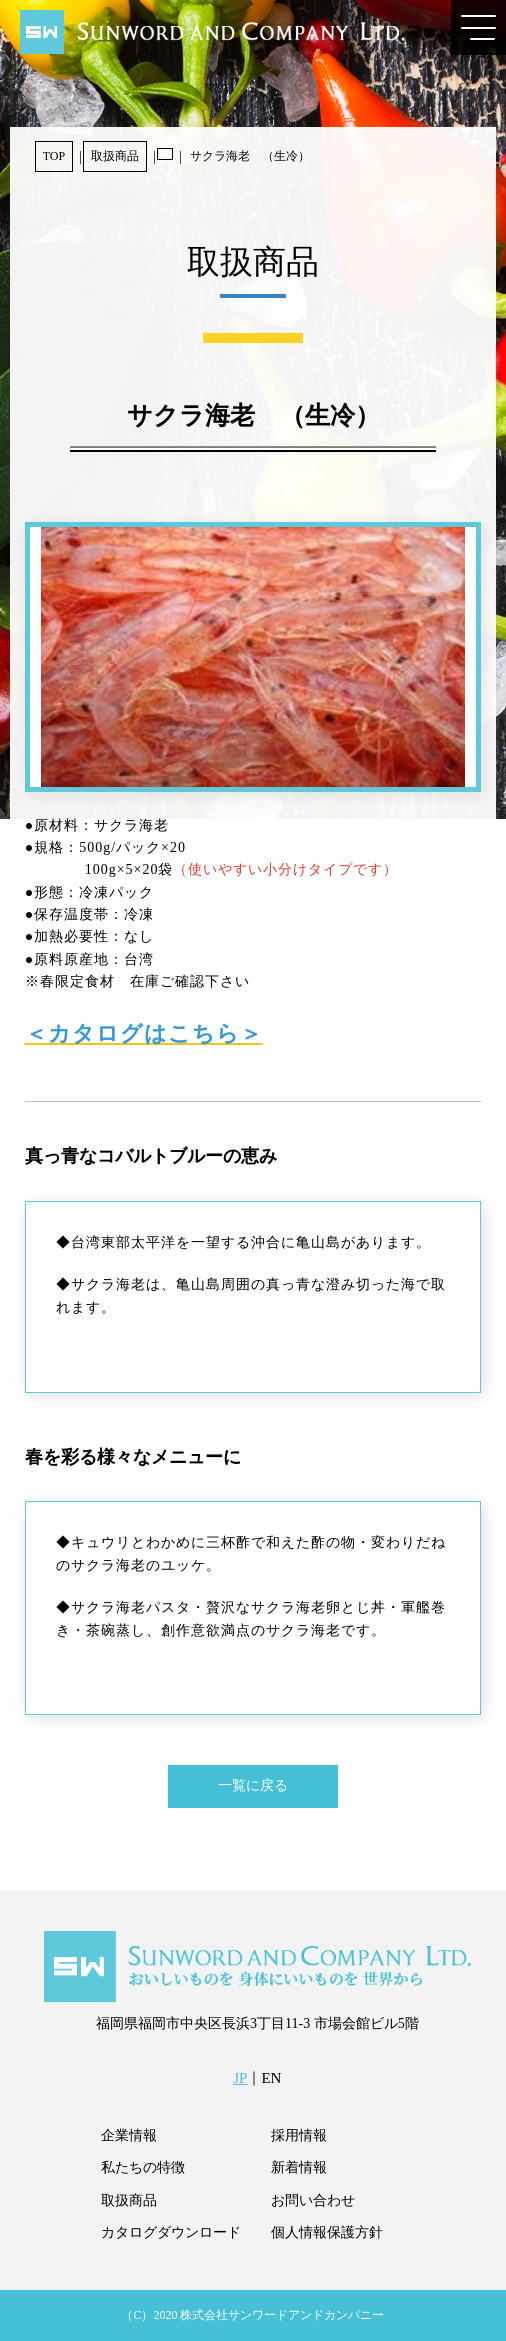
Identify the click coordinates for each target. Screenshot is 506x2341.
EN (271, 2078)
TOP (54, 156)
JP (240, 2078)
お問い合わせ (313, 2200)
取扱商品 (115, 156)
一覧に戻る (253, 1785)
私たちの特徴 (143, 2167)
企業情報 (129, 2135)
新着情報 (299, 2167)
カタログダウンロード (171, 2232)
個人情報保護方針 (327, 2232)
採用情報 (299, 2135)
